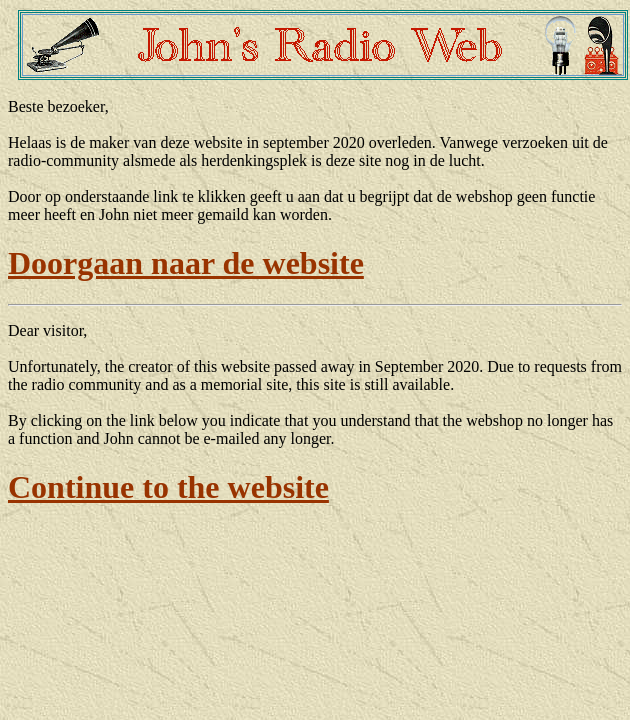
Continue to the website (168, 487)
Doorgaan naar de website (186, 263)
